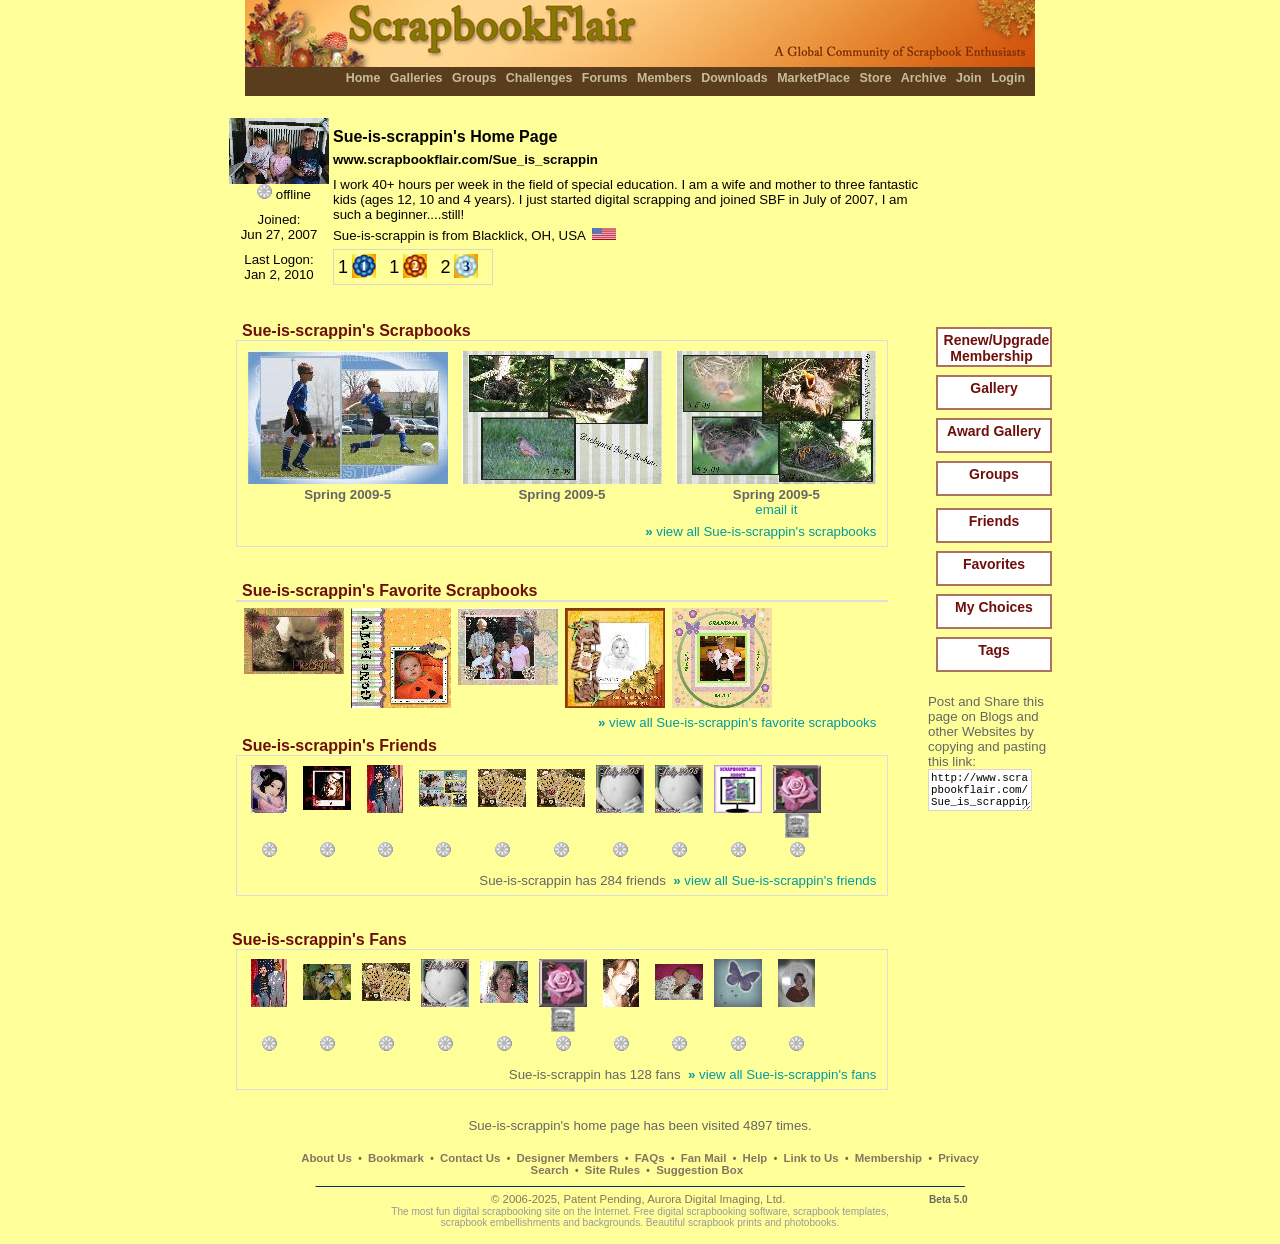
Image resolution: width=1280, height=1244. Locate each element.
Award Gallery (994, 431)
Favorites (994, 564)
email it (776, 509)
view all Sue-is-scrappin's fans (782, 1074)
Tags (994, 650)
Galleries (416, 78)
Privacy (958, 1158)
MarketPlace (813, 78)
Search (550, 1170)
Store (875, 78)
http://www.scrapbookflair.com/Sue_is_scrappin (983, 794)
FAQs (650, 1158)
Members (664, 78)
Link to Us (811, 1158)
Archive (924, 78)
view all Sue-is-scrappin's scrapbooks (760, 531)
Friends (994, 521)
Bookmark (396, 1158)
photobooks (810, 1222)
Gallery (993, 388)
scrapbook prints (725, 1222)
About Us (326, 1158)
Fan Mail (704, 1158)
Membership (888, 1158)
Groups (474, 78)
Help (755, 1158)
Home (363, 78)
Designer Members (567, 1158)
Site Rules (612, 1170)
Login (1008, 78)
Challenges (539, 78)
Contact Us (470, 1158)
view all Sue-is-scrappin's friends (774, 880)
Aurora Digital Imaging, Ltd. (716, 1199)
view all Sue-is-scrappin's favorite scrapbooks (737, 722)
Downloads (734, 78)
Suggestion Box (699, 1170)
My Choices (994, 607)
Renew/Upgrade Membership (997, 348)
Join (969, 78)
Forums (605, 78)
